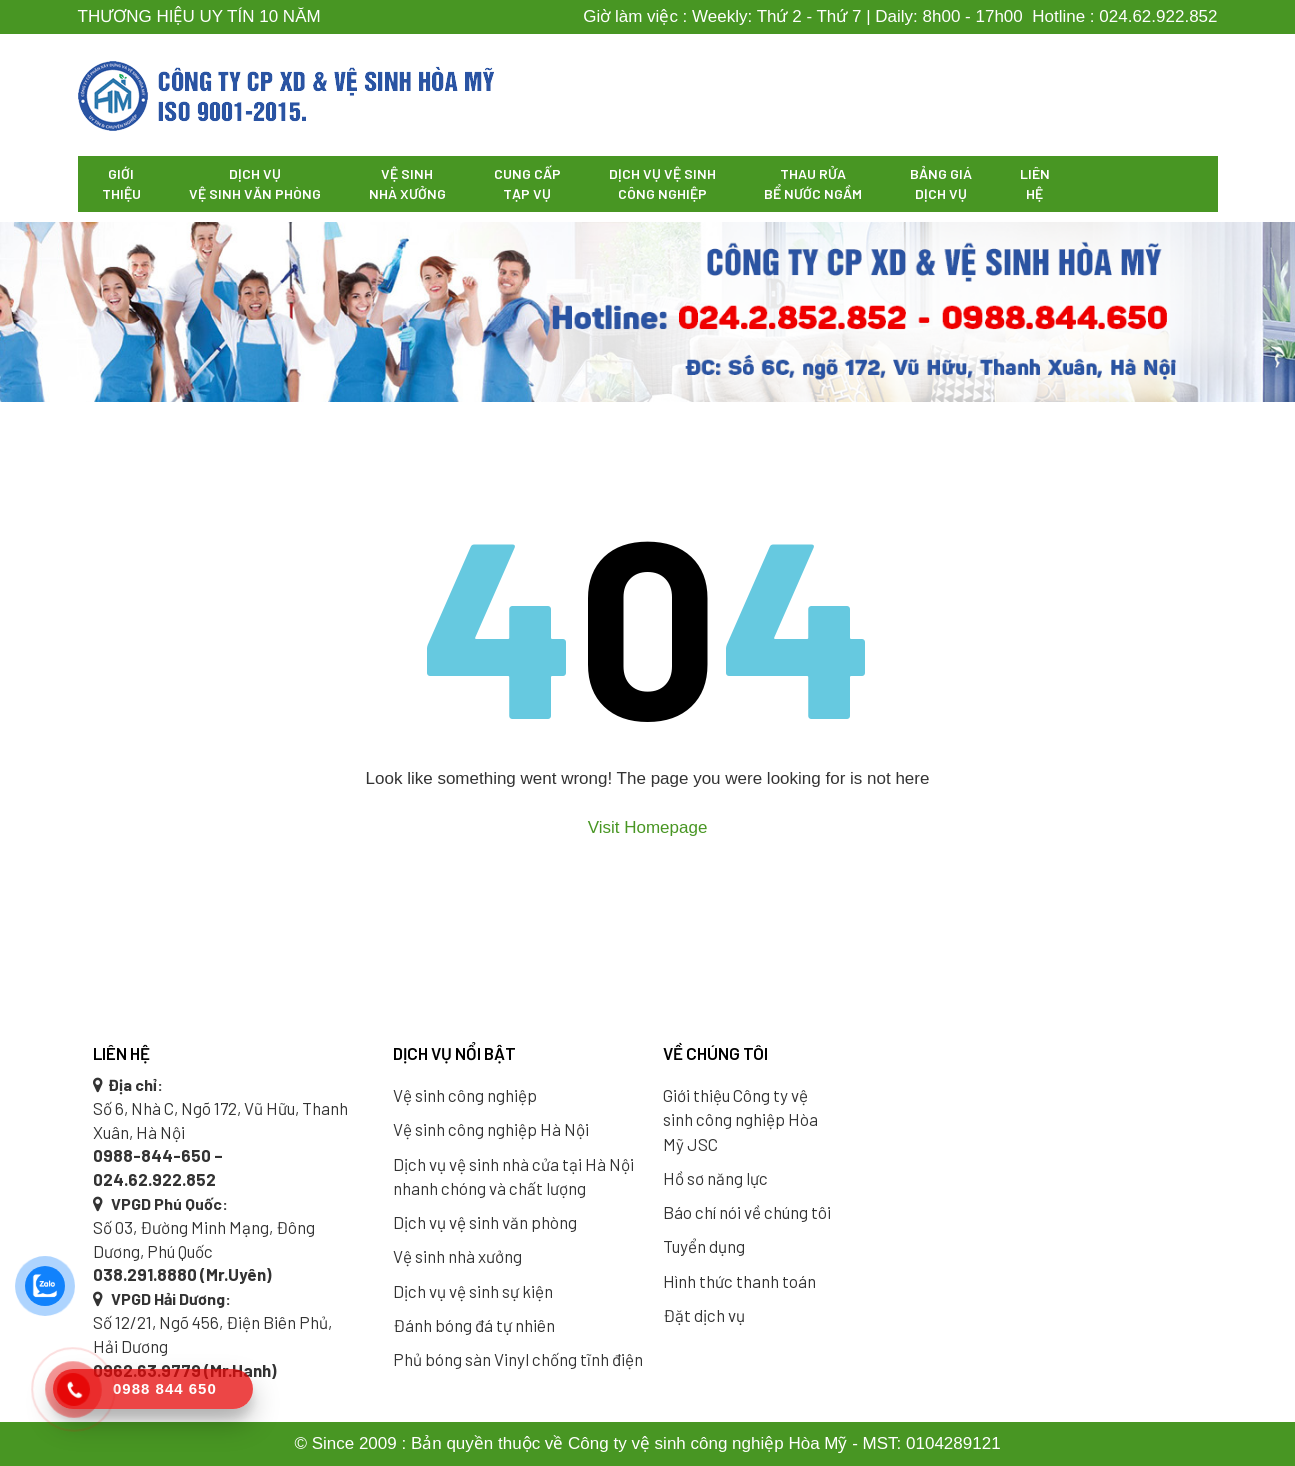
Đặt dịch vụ (704, 1315)
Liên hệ (1035, 183)
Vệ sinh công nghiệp (465, 1095)
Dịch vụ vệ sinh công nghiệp (662, 183)
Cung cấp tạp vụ (527, 183)
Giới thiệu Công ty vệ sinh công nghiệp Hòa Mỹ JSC (740, 1119)
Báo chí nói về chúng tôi (747, 1212)
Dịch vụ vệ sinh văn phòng (255, 183)
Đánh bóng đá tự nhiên (474, 1325)
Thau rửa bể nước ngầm (813, 183)
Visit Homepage (648, 827)
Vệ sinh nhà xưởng (407, 183)
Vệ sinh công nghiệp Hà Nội (491, 1129)
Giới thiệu (121, 183)
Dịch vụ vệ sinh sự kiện (473, 1291)
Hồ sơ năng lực (715, 1178)
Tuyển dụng (704, 1246)
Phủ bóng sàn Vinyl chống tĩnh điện (518, 1359)
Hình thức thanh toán (739, 1281)
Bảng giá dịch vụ (941, 183)
